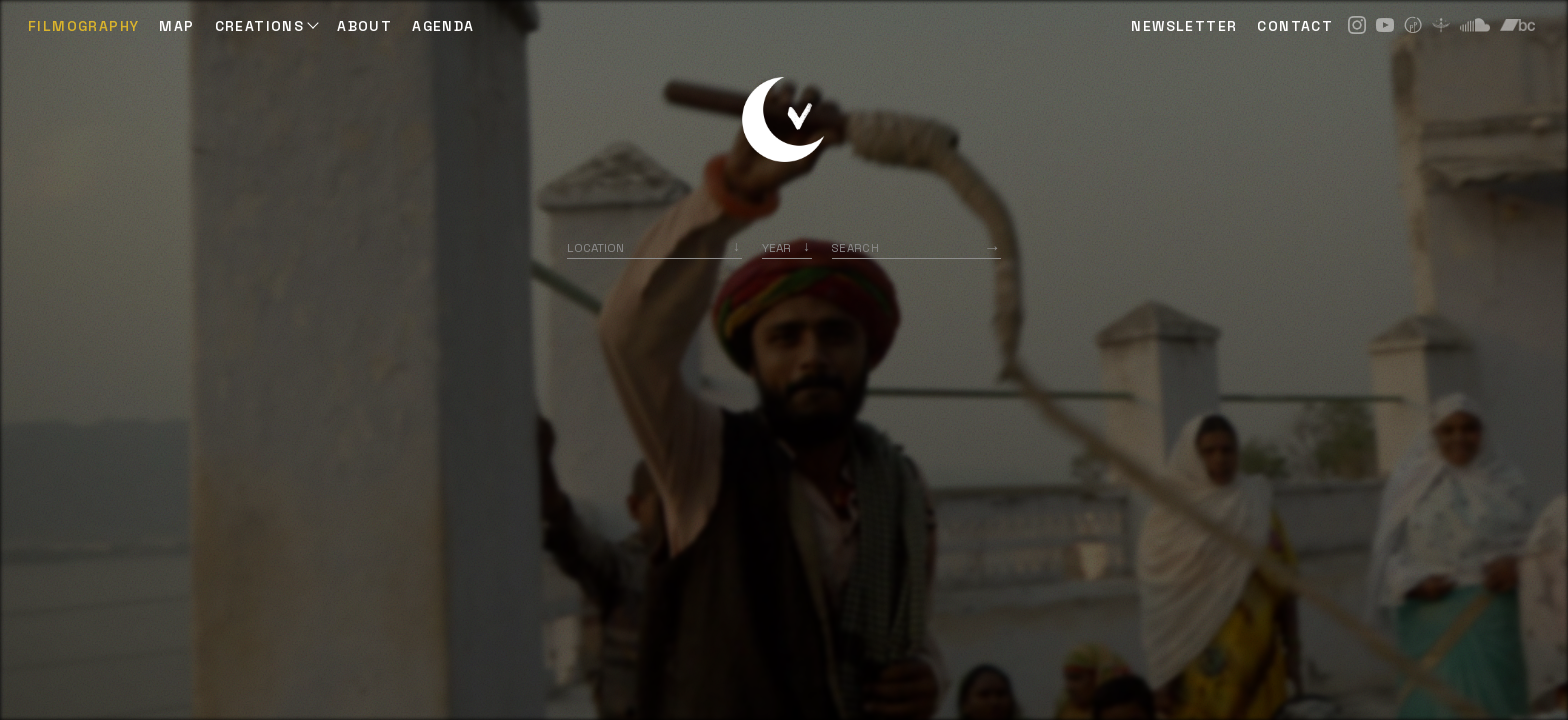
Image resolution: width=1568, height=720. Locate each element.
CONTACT (1295, 26)
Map (176, 26)
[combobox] (654, 247)
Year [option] (776, 247)
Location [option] (595, 247)
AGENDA (443, 26)
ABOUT (364, 26)
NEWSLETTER (1184, 26)
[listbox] (787, 247)
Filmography (83, 26)
